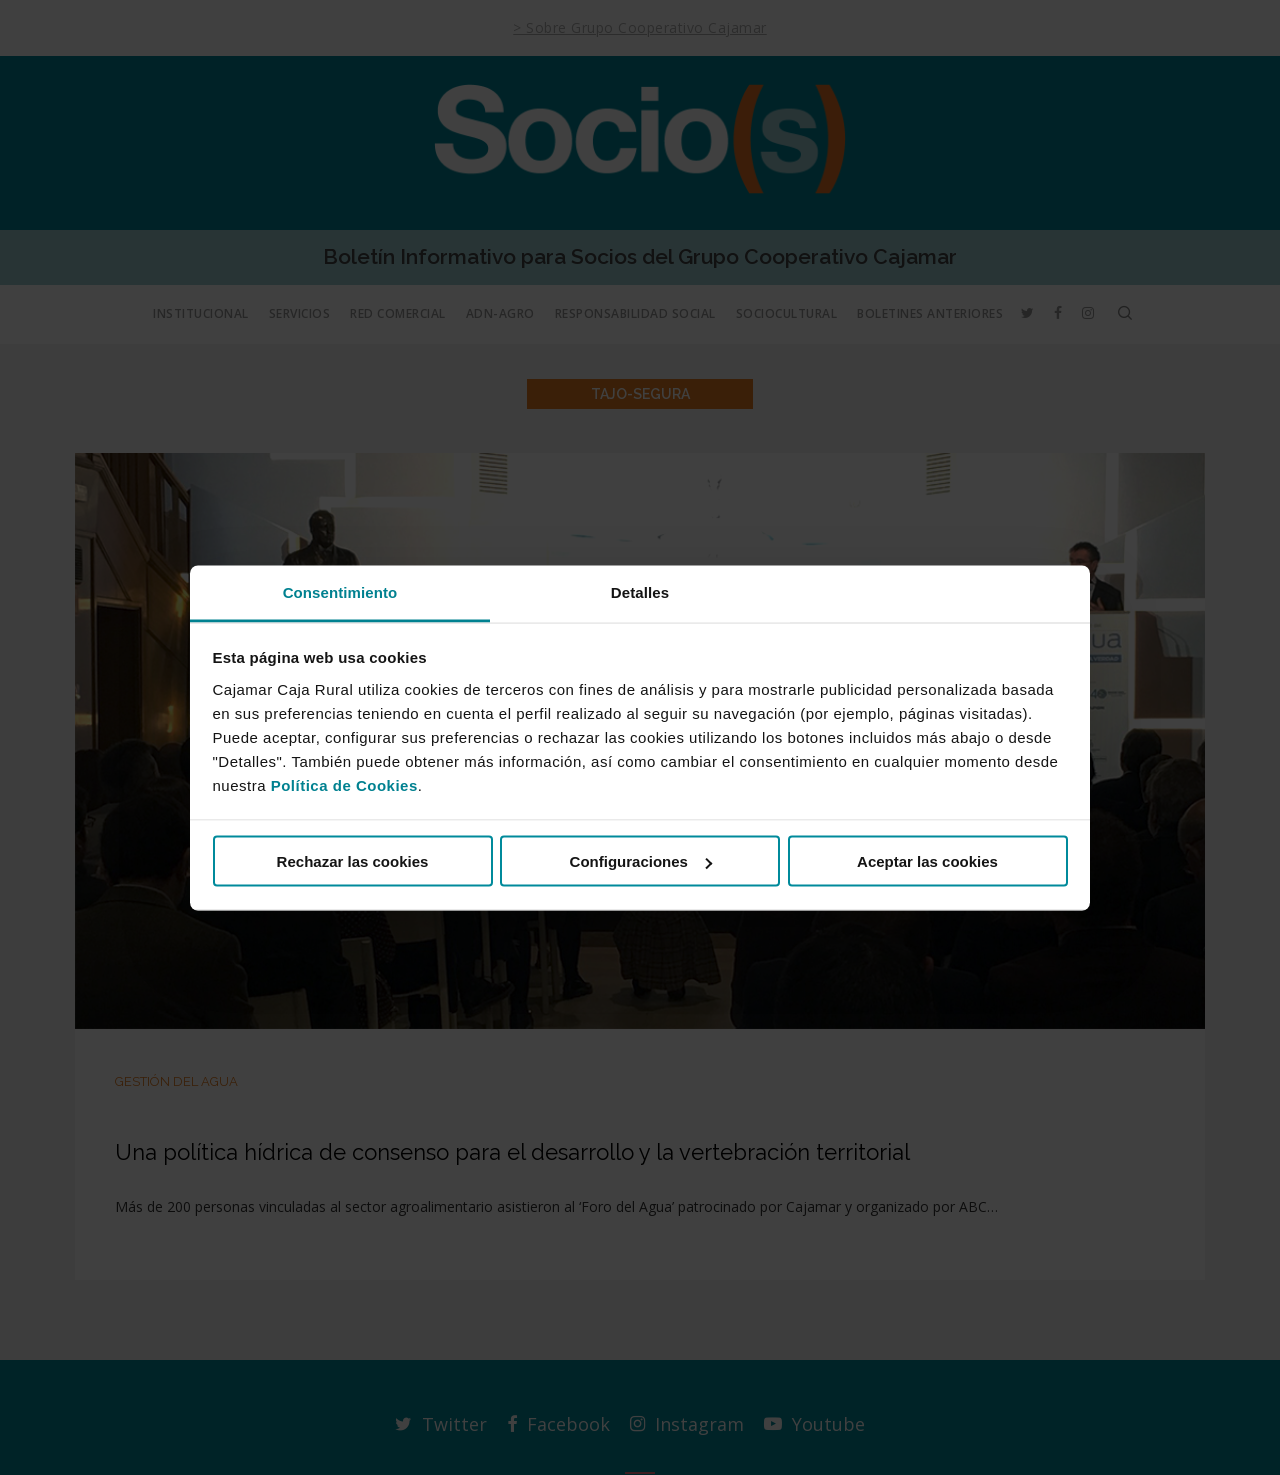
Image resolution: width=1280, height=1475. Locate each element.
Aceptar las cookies (927, 861)
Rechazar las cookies (353, 861)
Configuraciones (641, 861)
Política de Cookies (344, 784)
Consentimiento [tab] (340, 591)
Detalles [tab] (640, 591)
